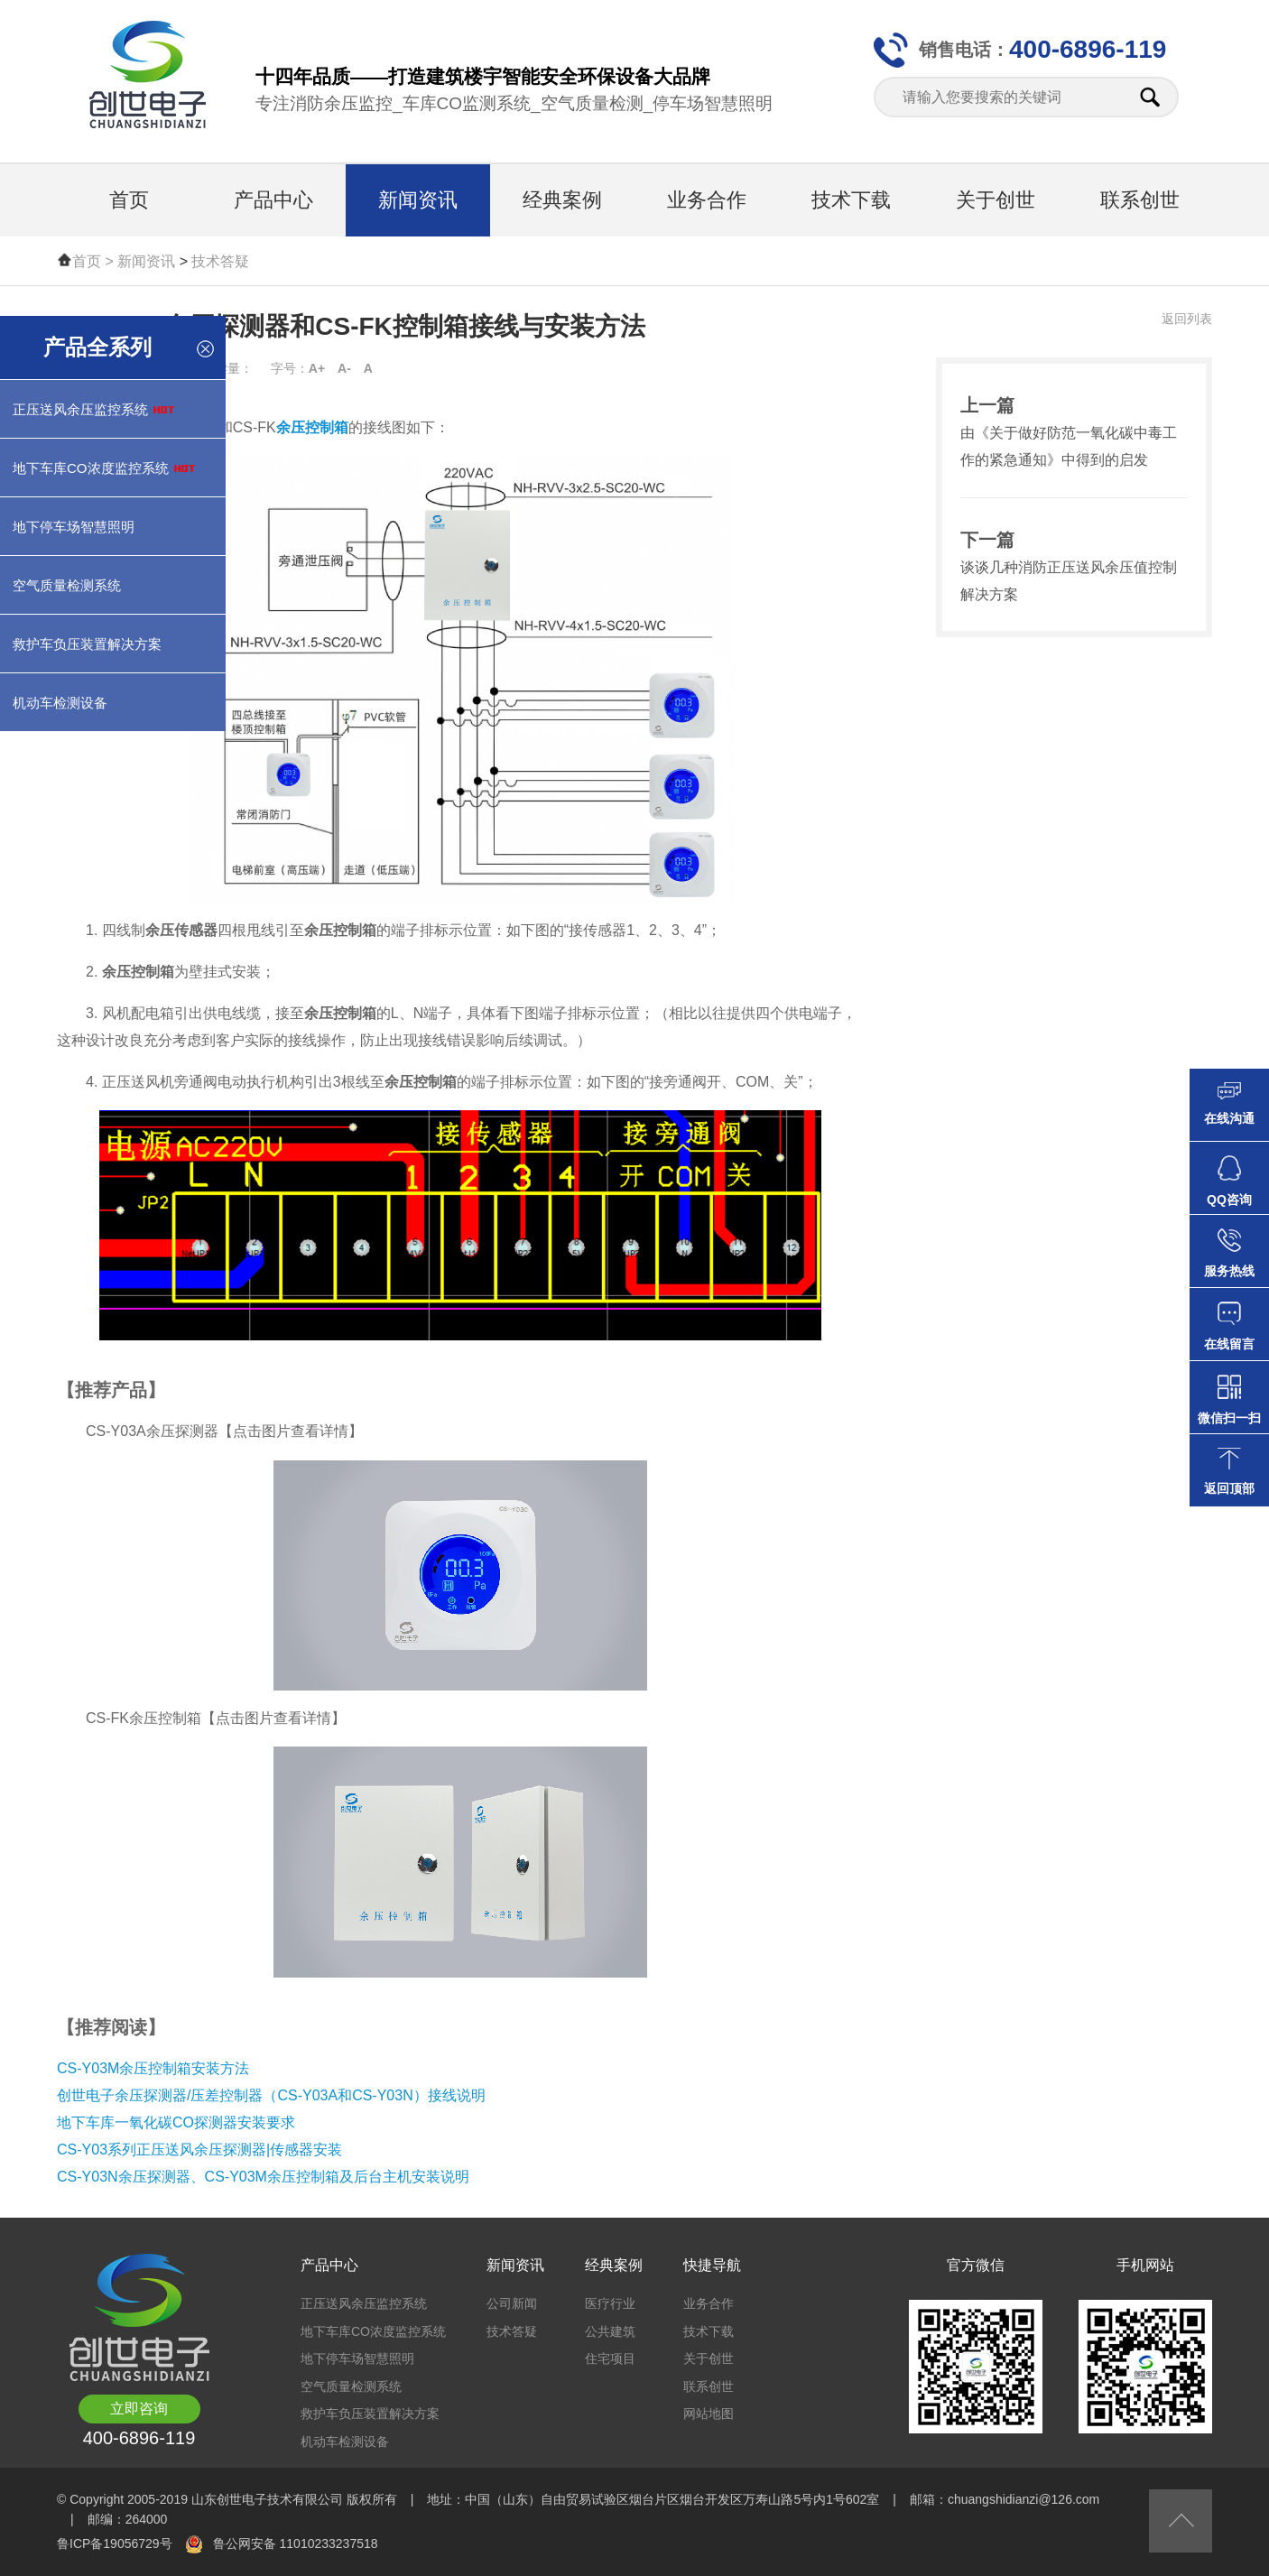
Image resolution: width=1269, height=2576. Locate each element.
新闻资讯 (418, 200)
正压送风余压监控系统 (364, 2303)
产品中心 (273, 200)
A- (344, 368)
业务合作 (706, 200)
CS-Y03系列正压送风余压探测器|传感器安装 (199, 2149)
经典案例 (562, 200)
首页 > (94, 261)
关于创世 (995, 200)
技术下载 (851, 200)
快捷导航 (712, 2265)
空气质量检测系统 (351, 2386)
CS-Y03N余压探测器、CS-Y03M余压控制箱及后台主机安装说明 (263, 2176)
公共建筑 (610, 2331)
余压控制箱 (312, 427)
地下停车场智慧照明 (357, 2358)
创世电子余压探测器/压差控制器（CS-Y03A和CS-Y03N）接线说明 (271, 2095)
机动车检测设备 (345, 2441)
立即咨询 (139, 2408)
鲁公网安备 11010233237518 (295, 2543)
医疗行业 (610, 2303)
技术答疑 (220, 261)
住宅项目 (610, 2358)
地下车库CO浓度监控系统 (373, 2331)
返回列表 (1187, 318)
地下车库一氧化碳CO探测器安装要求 (176, 2122)
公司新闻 (511, 2303)
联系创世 (1140, 200)
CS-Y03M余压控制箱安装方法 (153, 2068)
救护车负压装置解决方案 (370, 2413)
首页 (129, 200)
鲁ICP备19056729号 (114, 2543)
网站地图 (708, 2413)
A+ (317, 368)
